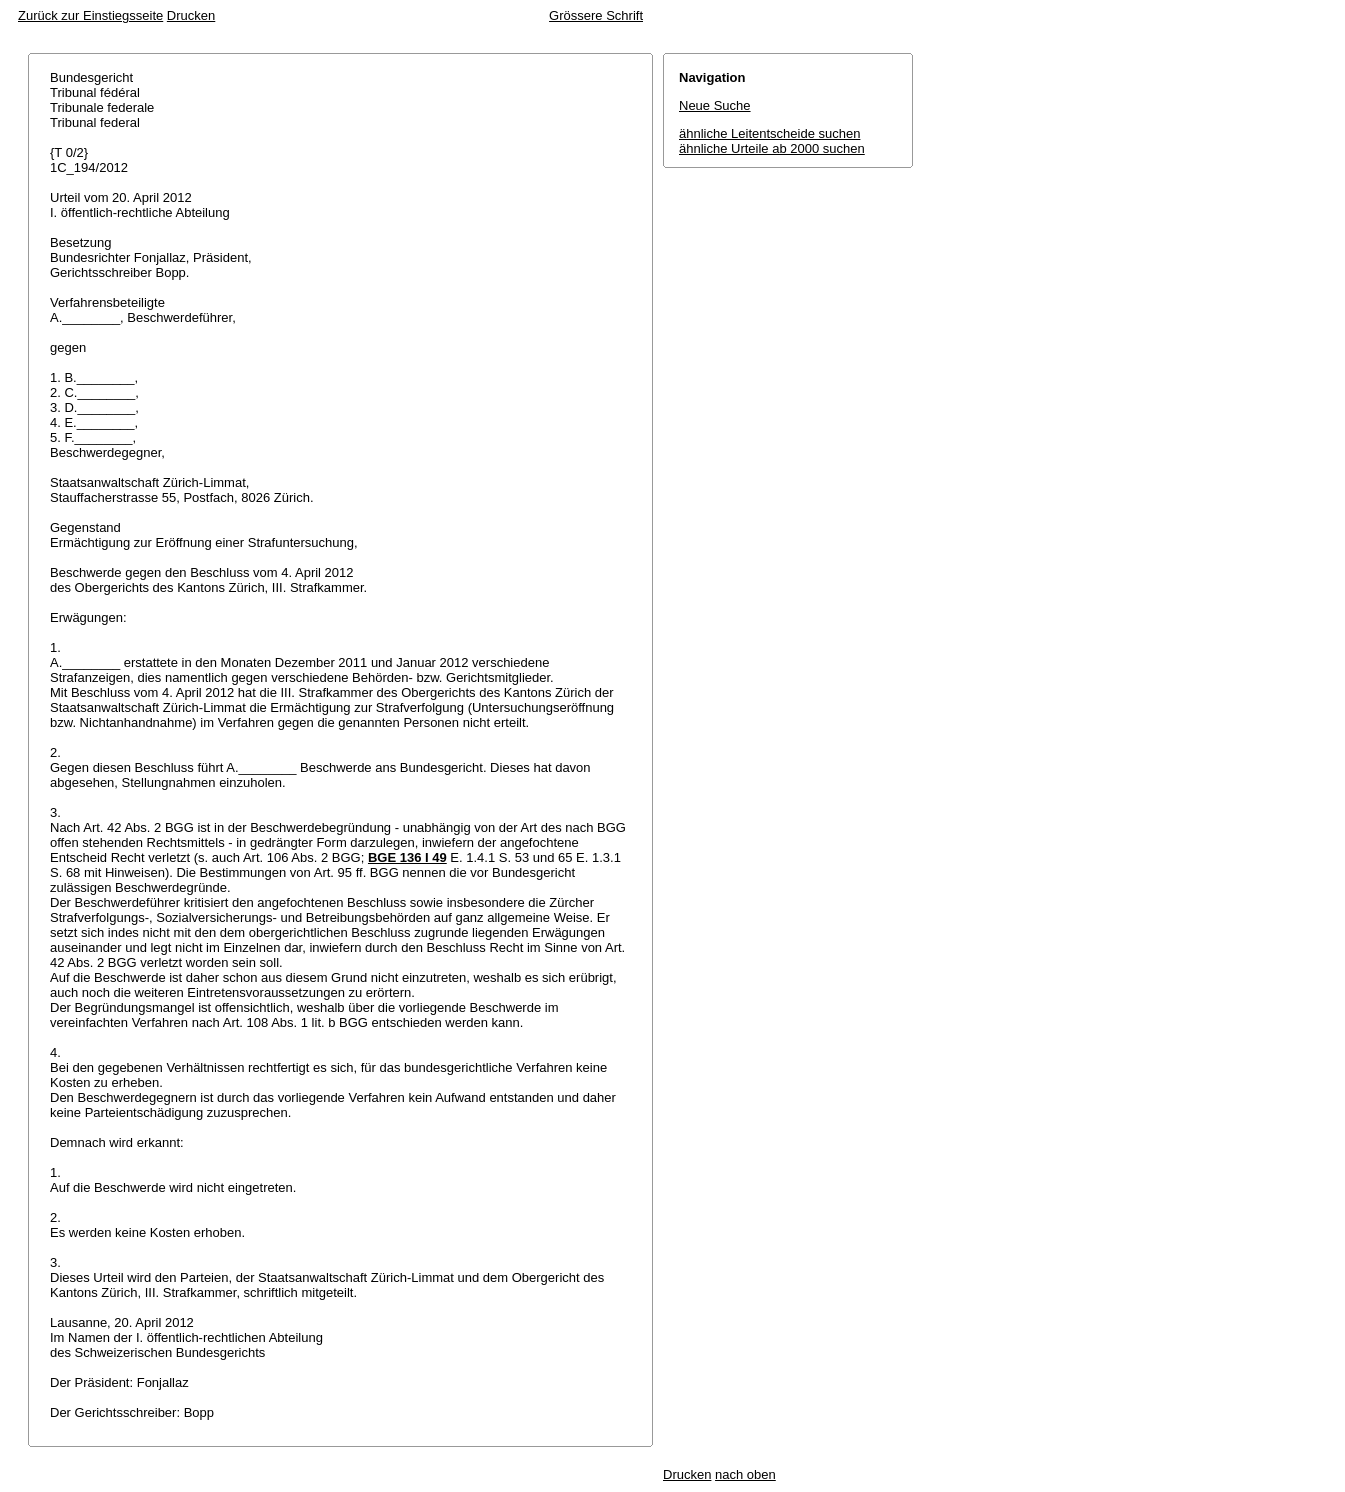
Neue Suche (715, 105)
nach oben (745, 1474)
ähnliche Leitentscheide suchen (769, 133)
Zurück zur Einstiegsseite (90, 15)
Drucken (191, 15)
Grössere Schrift (596, 15)
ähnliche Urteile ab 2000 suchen (772, 148)
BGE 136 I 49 (407, 857)
